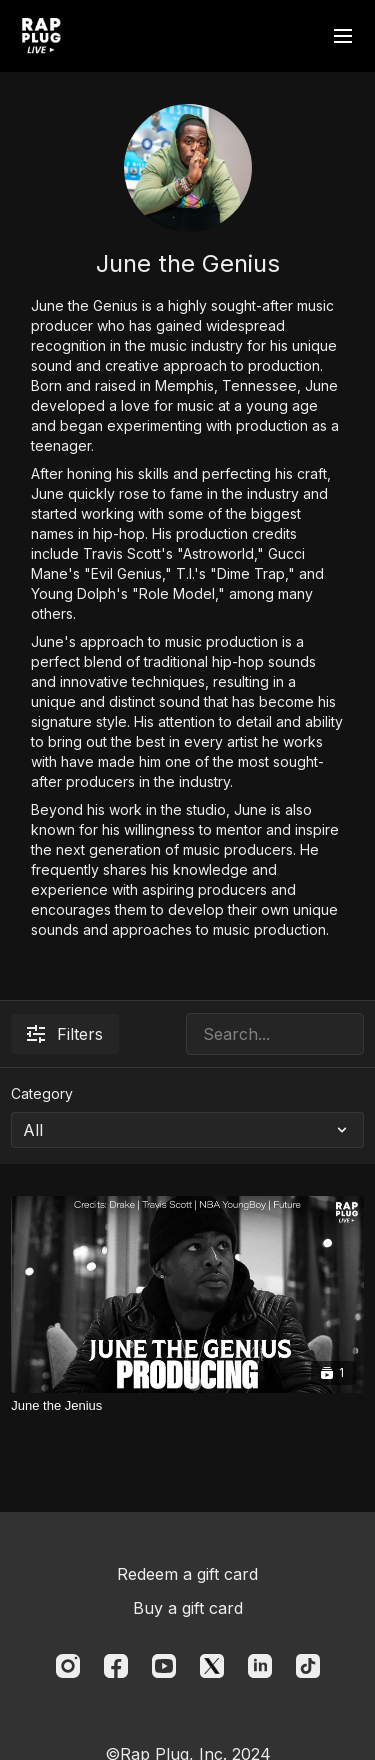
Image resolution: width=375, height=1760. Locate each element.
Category (42, 1093)
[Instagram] (68, 1666)
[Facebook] (116, 1666)
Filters (65, 1034)
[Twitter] (212, 1666)
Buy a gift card (188, 1608)
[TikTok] (308, 1666)
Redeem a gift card (187, 1574)
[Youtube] (164, 1666)
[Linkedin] (260, 1666)
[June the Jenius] (187, 1406)
